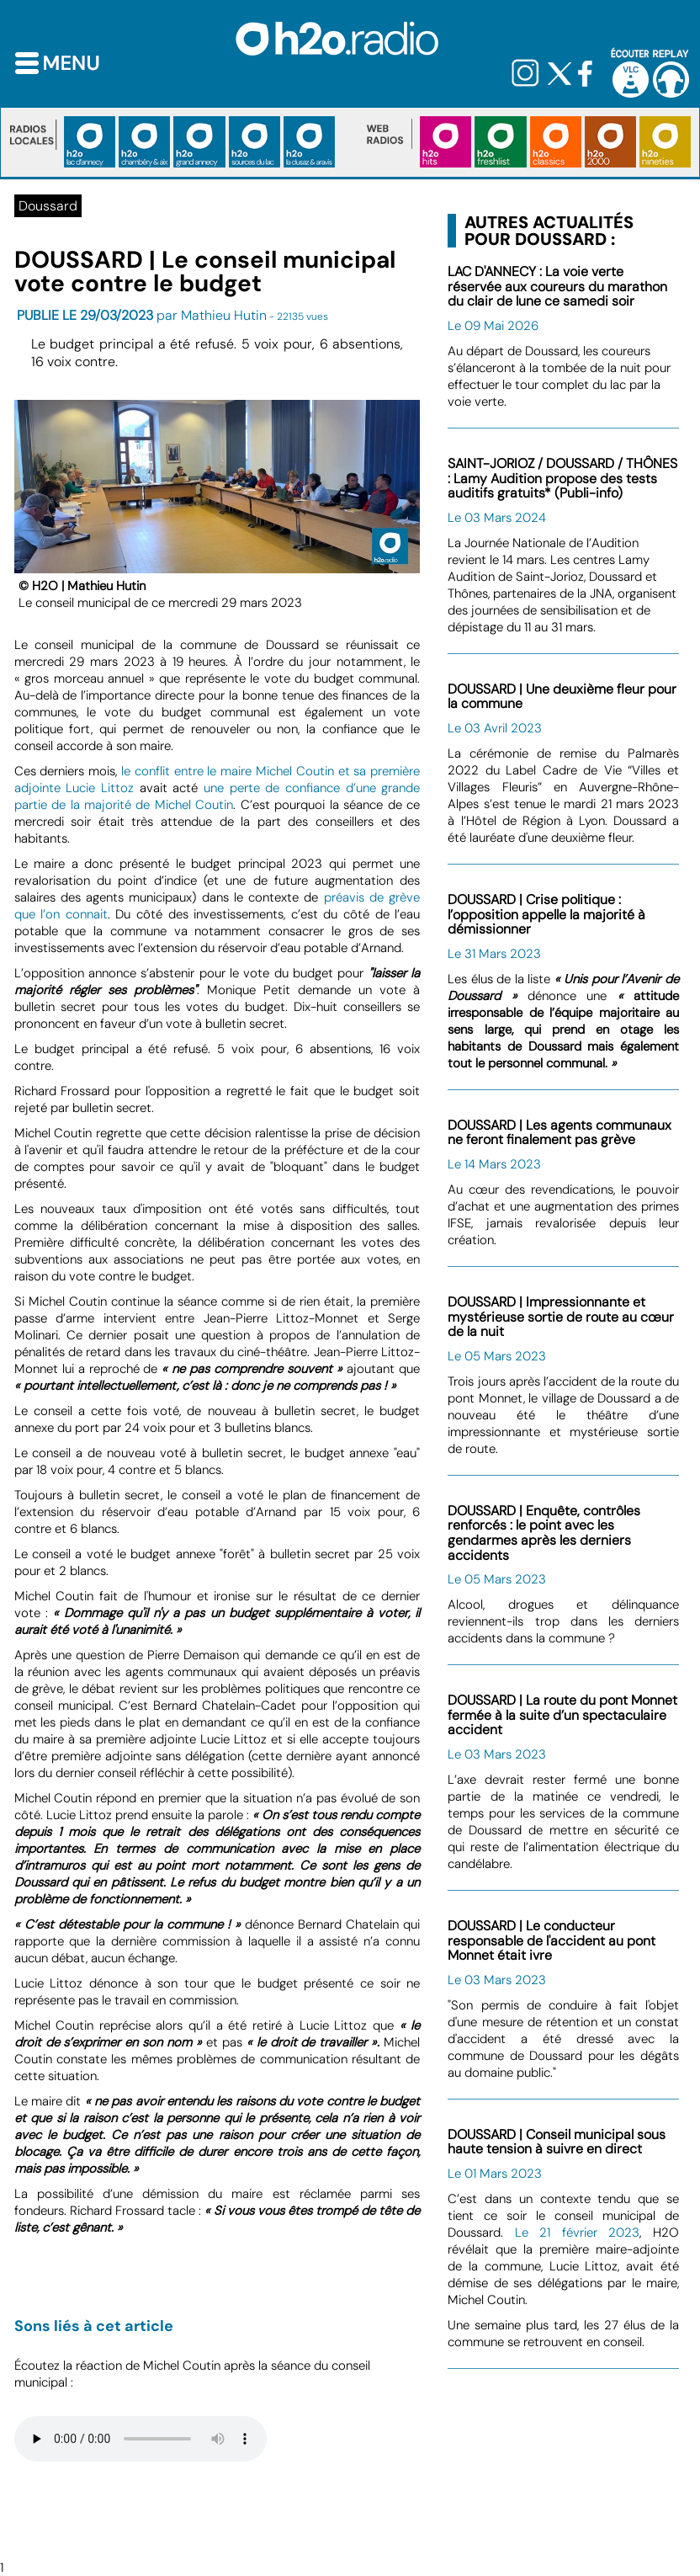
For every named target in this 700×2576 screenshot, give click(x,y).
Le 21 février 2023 (577, 2232)
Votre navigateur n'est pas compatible (140, 2439)
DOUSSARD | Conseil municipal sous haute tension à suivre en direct (557, 2142)
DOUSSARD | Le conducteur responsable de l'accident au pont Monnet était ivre (551, 1940)
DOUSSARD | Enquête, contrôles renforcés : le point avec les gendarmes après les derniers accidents (544, 1533)
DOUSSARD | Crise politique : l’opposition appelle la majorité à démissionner (546, 914)
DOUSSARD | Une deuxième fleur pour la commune (562, 696)
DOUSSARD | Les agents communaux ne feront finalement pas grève (559, 1132)
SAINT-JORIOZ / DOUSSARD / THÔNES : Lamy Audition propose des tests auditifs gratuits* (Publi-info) (562, 478)
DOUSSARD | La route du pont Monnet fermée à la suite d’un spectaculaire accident (562, 1714)
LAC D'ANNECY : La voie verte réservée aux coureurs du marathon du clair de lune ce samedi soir (557, 286)
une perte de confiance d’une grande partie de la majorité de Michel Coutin (217, 796)
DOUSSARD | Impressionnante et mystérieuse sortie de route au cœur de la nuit (561, 1316)
